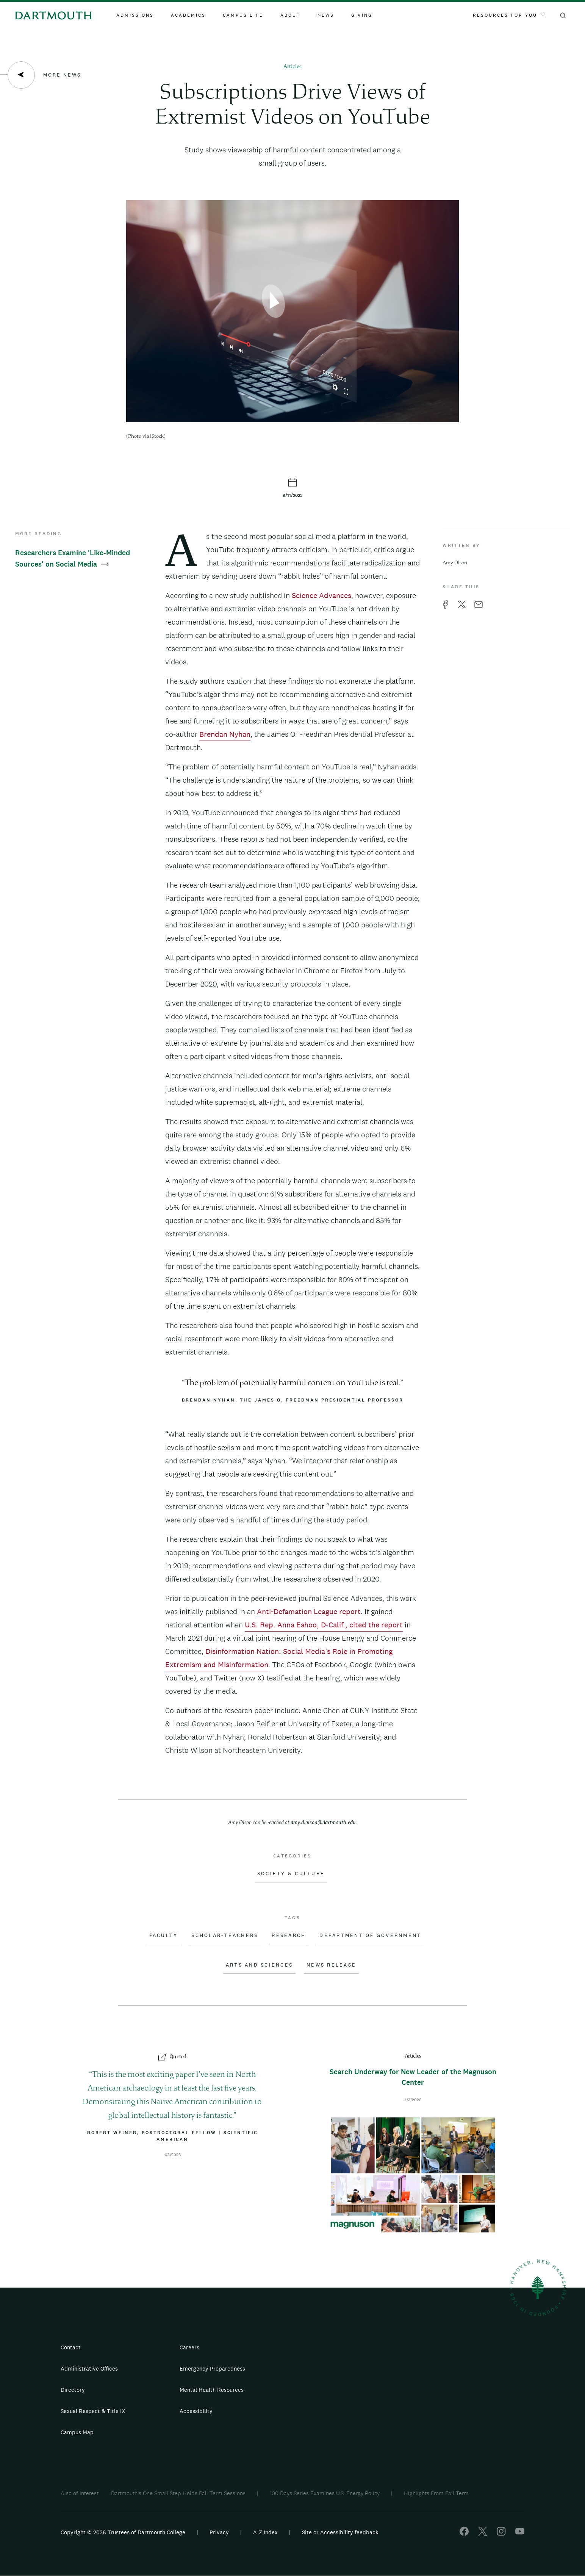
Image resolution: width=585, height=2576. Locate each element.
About (290, 15)
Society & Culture (291, 1874)
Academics (188, 15)
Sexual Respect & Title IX (93, 2411)
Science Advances (321, 595)
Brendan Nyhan (224, 734)
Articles (292, 67)
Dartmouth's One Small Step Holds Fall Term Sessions (178, 2493)
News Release (331, 1965)
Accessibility (196, 2411)
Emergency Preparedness (212, 2368)
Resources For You (509, 15)
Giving (361, 15)
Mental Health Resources (212, 2389)
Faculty (163, 1935)
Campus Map (77, 2432)
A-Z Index (265, 2532)
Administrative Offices (89, 2368)
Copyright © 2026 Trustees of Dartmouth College (123, 2532)
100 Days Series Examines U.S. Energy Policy (325, 2493)
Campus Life (243, 15)
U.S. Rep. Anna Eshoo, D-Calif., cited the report (324, 1625)
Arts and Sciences (259, 1965)
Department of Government (370, 1935)
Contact (71, 2347)
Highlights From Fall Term (436, 2493)
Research (289, 1935)
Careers (189, 2347)
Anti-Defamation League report (309, 1611)
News (326, 15)
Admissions (135, 15)
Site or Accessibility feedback (340, 2532)
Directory (73, 2389)
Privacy (219, 2532)
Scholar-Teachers (224, 1935)
